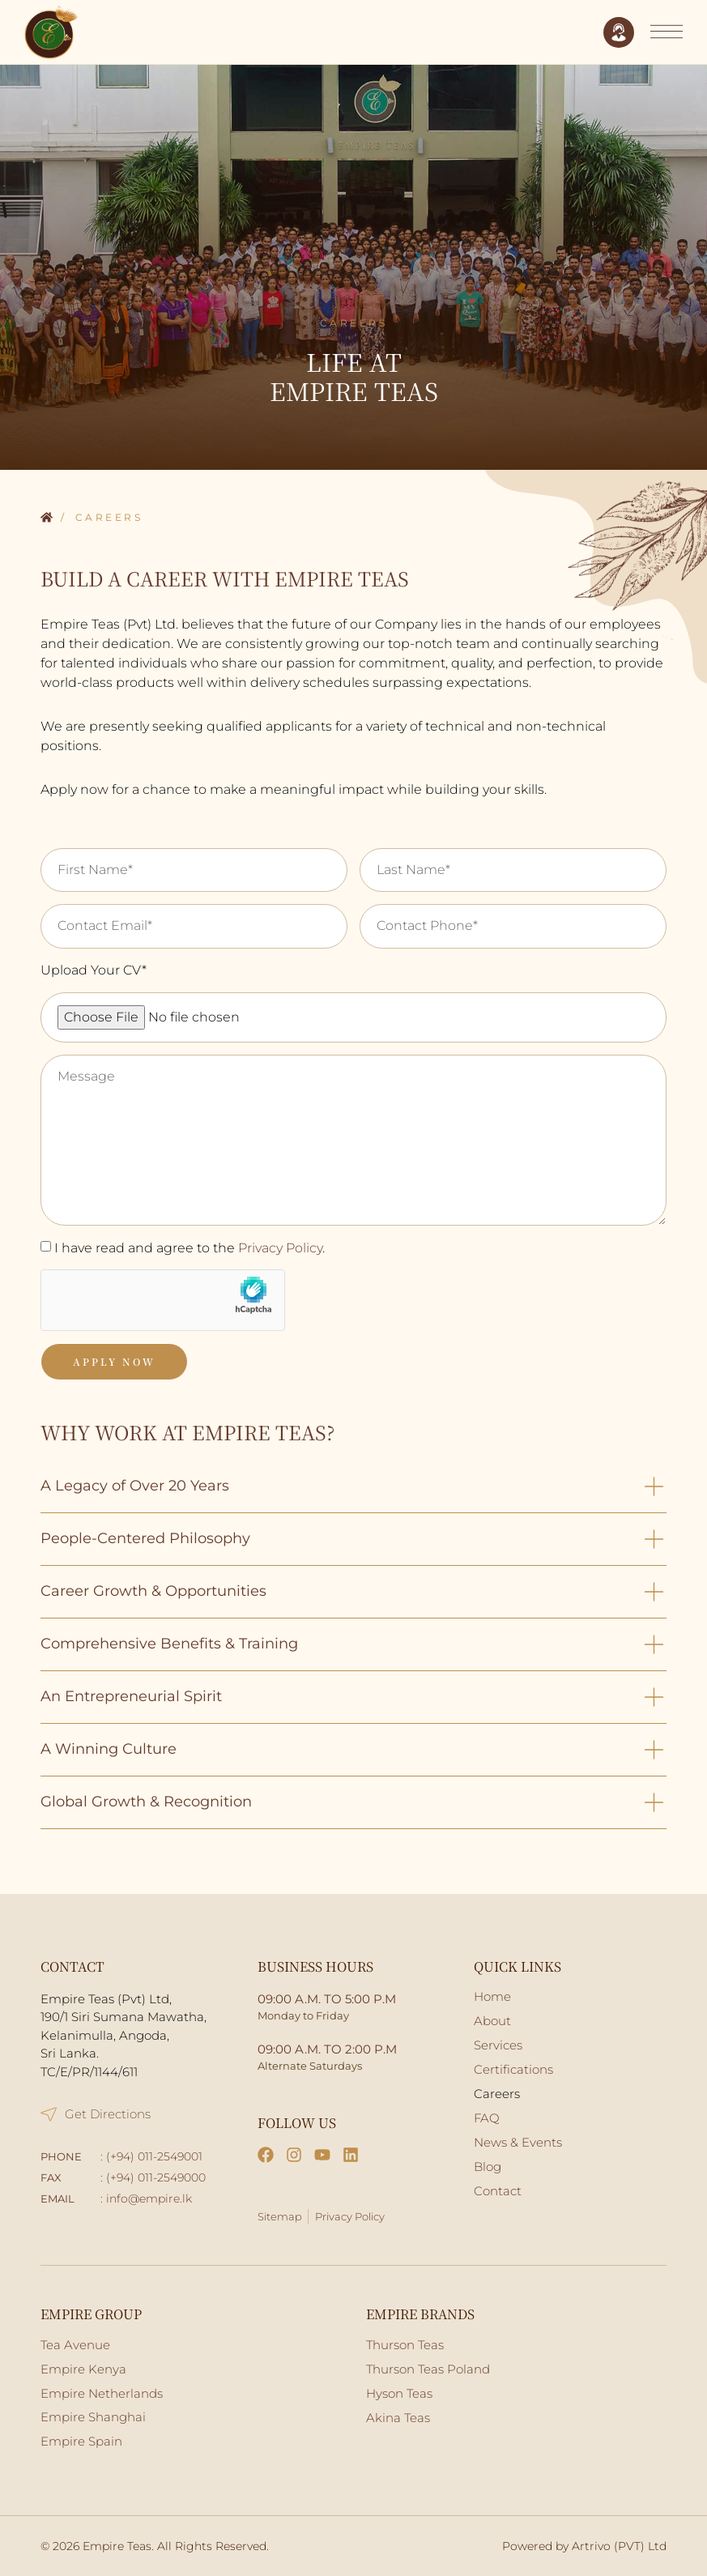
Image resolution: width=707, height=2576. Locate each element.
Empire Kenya (83, 2369)
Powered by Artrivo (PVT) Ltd (584, 2546)
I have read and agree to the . (189, 1248)
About (492, 2021)
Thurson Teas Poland (428, 2369)
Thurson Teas (405, 2345)
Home (46, 518)
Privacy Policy (280, 1248)
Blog (487, 2166)
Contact (498, 2191)
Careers (497, 2094)
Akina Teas (398, 2418)
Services (498, 2045)
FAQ (487, 2118)
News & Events (518, 2142)
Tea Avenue (75, 2345)
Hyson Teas (399, 2393)
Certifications (513, 2069)
